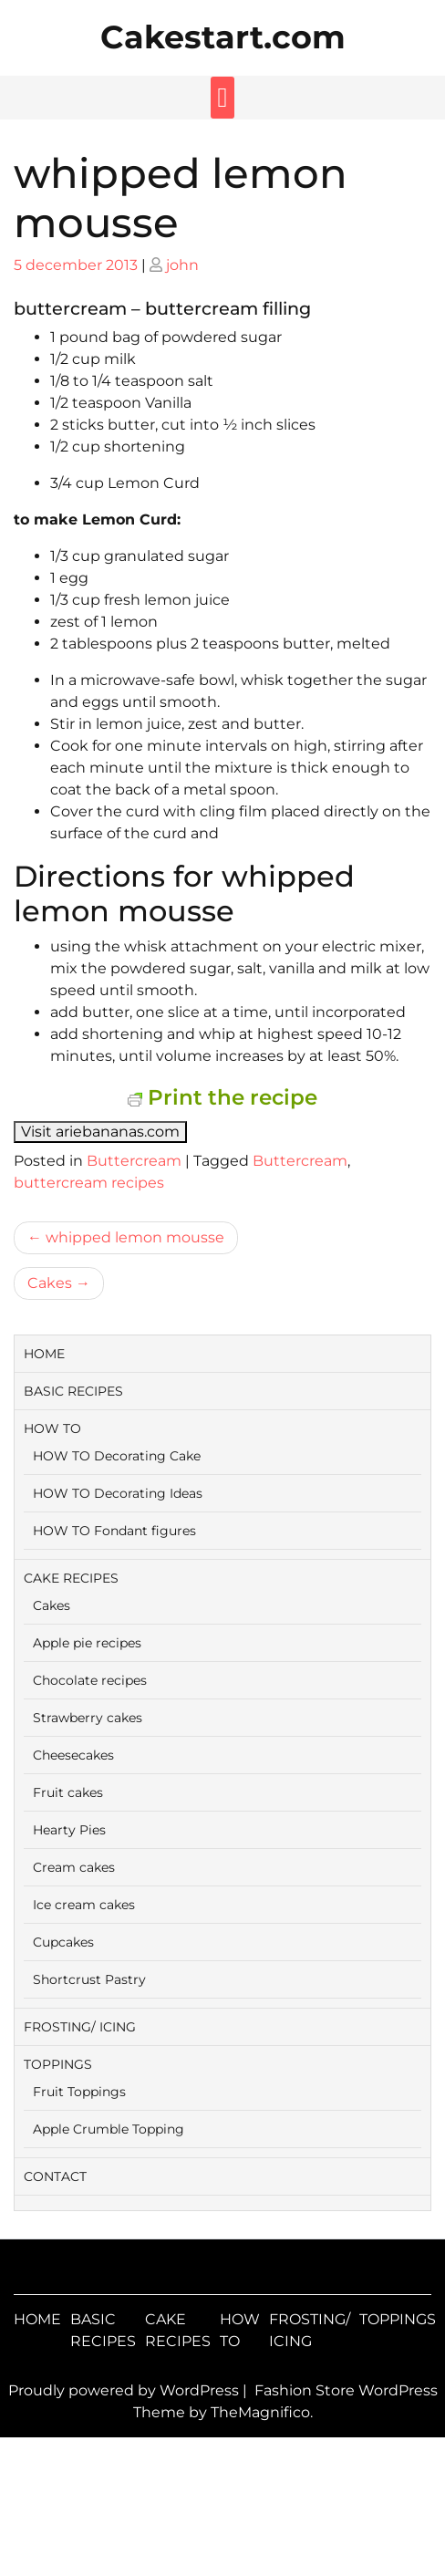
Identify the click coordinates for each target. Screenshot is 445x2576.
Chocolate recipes (90, 1680)
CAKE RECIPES (71, 1578)
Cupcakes (63, 1942)
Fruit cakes (68, 1792)
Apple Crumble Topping (108, 2129)
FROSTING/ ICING (80, 2027)
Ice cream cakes (84, 1904)
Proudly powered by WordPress (125, 2390)
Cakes (49, 1283)
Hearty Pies (69, 1830)
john (182, 265)
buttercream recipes (89, 1182)
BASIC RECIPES (73, 1391)
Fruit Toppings (79, 2091)
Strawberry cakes (87, 1717)
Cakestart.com (223, 37)
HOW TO (52, 1428)
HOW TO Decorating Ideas (117, 1493)
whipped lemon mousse (135, 1237)
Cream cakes (74, 1867)
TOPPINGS (58, 2064)
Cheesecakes (73, 1755)
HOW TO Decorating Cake (117, 1456)
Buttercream (134, 1160)
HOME (44, 1353)
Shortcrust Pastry (89, 1979)
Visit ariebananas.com (100, 1131)
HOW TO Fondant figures (114, 1530)
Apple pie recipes (87, 1643)
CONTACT (55, 2176)
